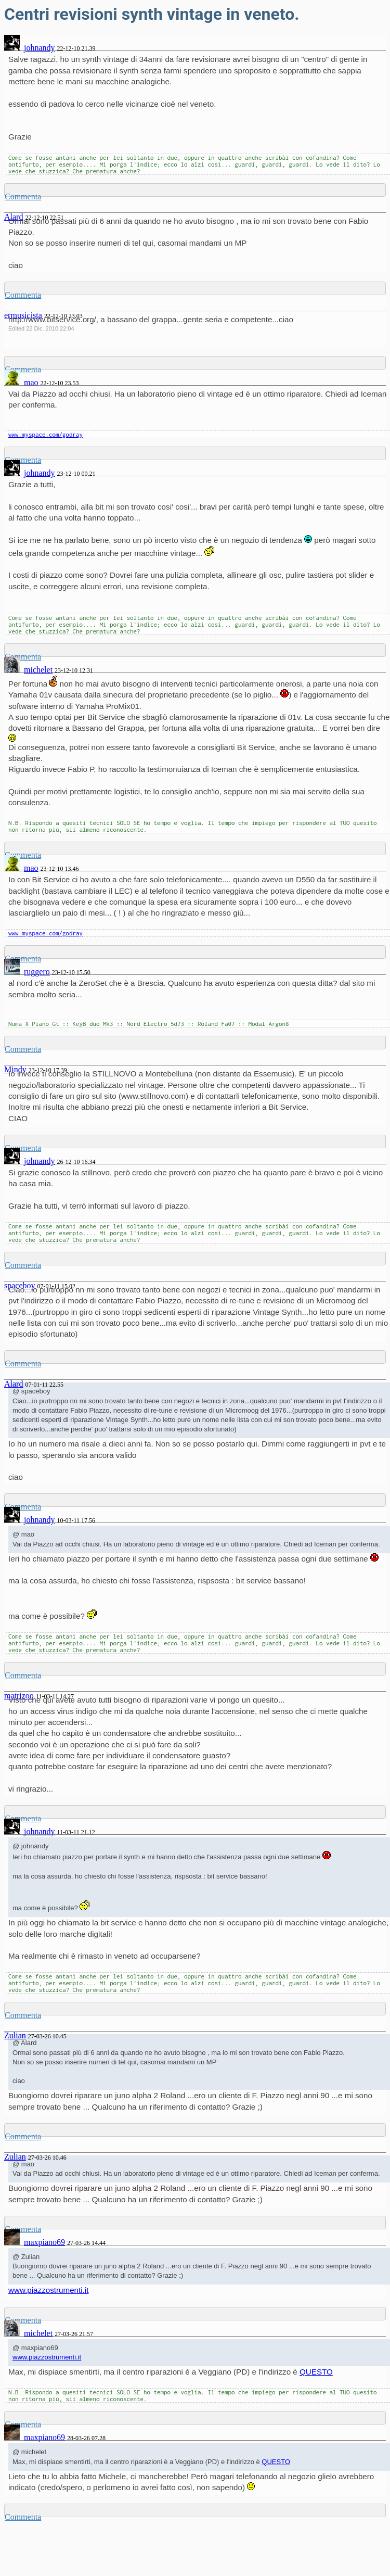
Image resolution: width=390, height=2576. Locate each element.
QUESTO (316, 2371)
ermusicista (23, 315)
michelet (38, 669)
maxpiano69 (44, 2242)
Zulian (15, 2035)
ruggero (37, 971)
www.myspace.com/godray (45, 434)
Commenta (23, 196)
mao (31, 382)
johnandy (39, 47)
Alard (13, 1383)
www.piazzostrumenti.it (48, 2290)
